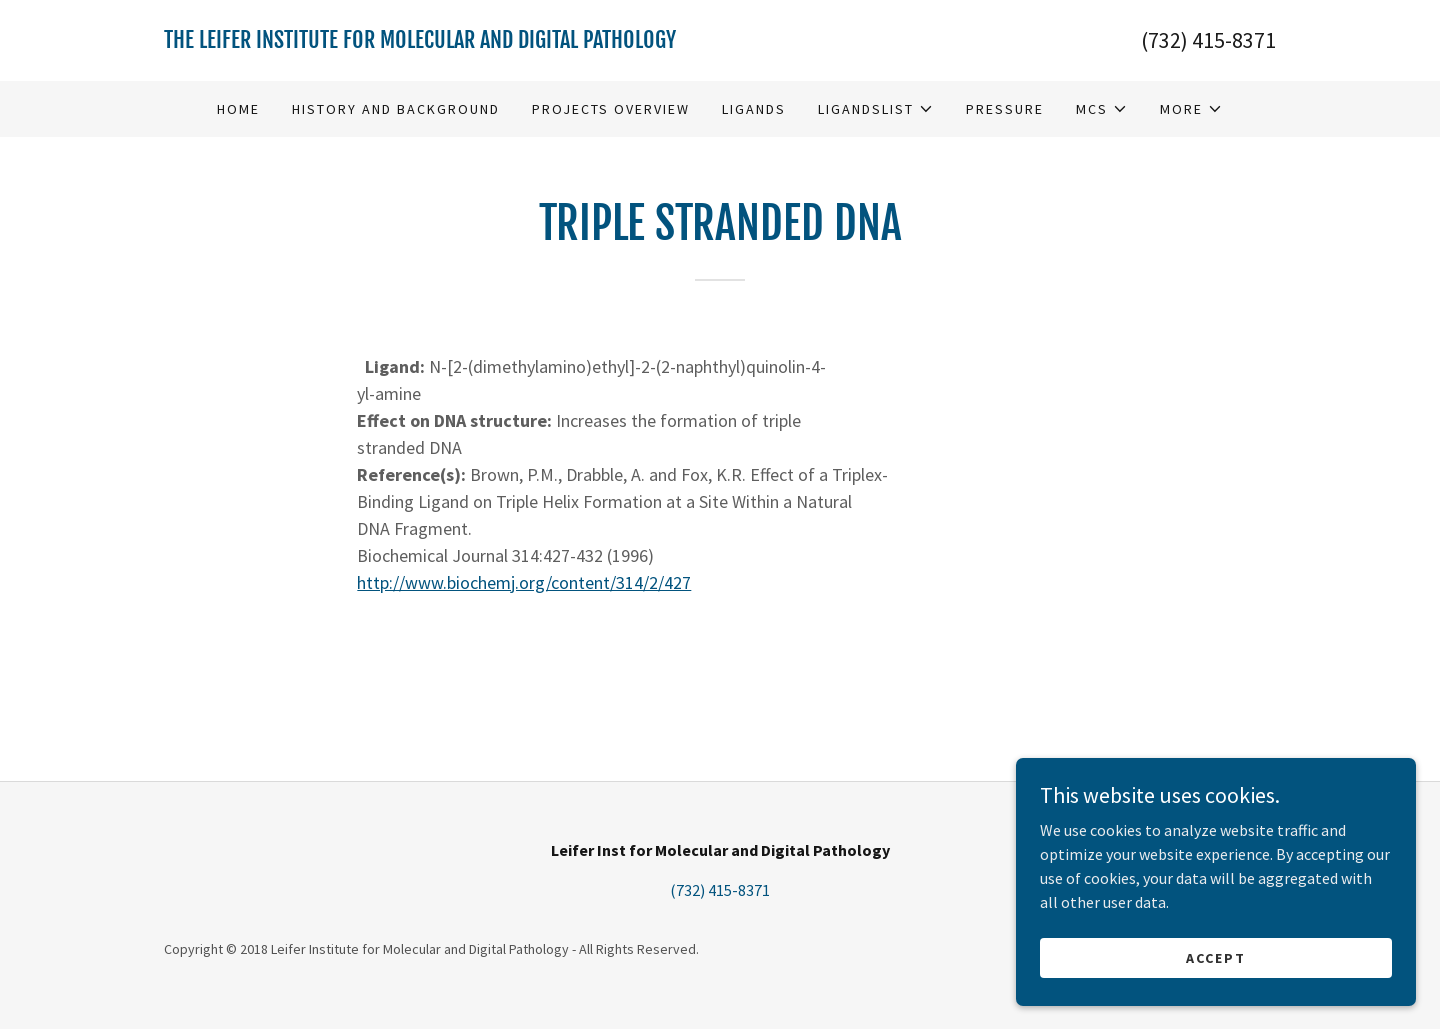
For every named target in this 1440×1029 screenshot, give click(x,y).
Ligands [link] (754, 109)
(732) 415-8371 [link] (1208, 40)
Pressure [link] (1005, 109)
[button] (876, 109)
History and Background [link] (396, 109)
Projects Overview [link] (611, 109)
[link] (442, 42)
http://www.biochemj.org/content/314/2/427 (524, 582)
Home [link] (238, 109)
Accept (1216, 957)
